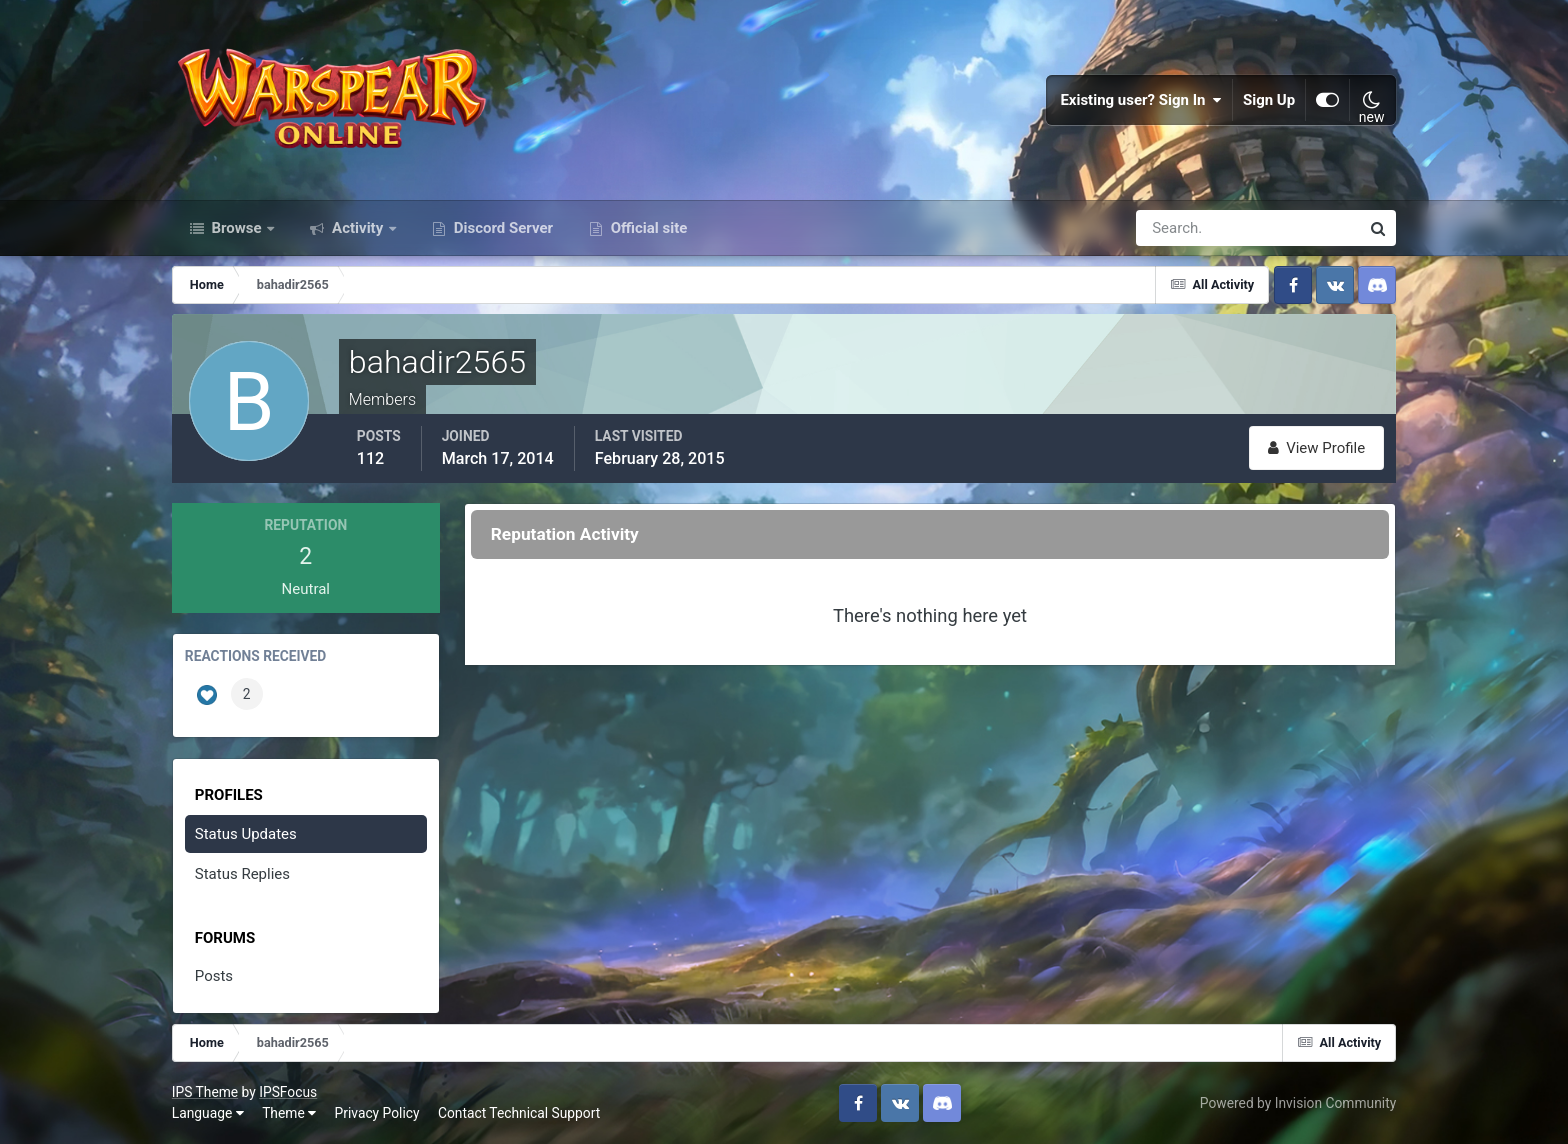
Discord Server (501, 228)
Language (208, 1113)
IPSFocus (288, 1092)
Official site (647, 228)
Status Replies (242, 874)
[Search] (1179, 228)
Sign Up (1269, 100)
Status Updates (246, 834)
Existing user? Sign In (1141, 100)
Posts (214, 976)
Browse (237, 228)
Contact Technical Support (519, 1113)
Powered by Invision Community (1298, 1103)
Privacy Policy (377, 1113)
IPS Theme (205, 1092)
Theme (289, 1113)
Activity (357, 228)
